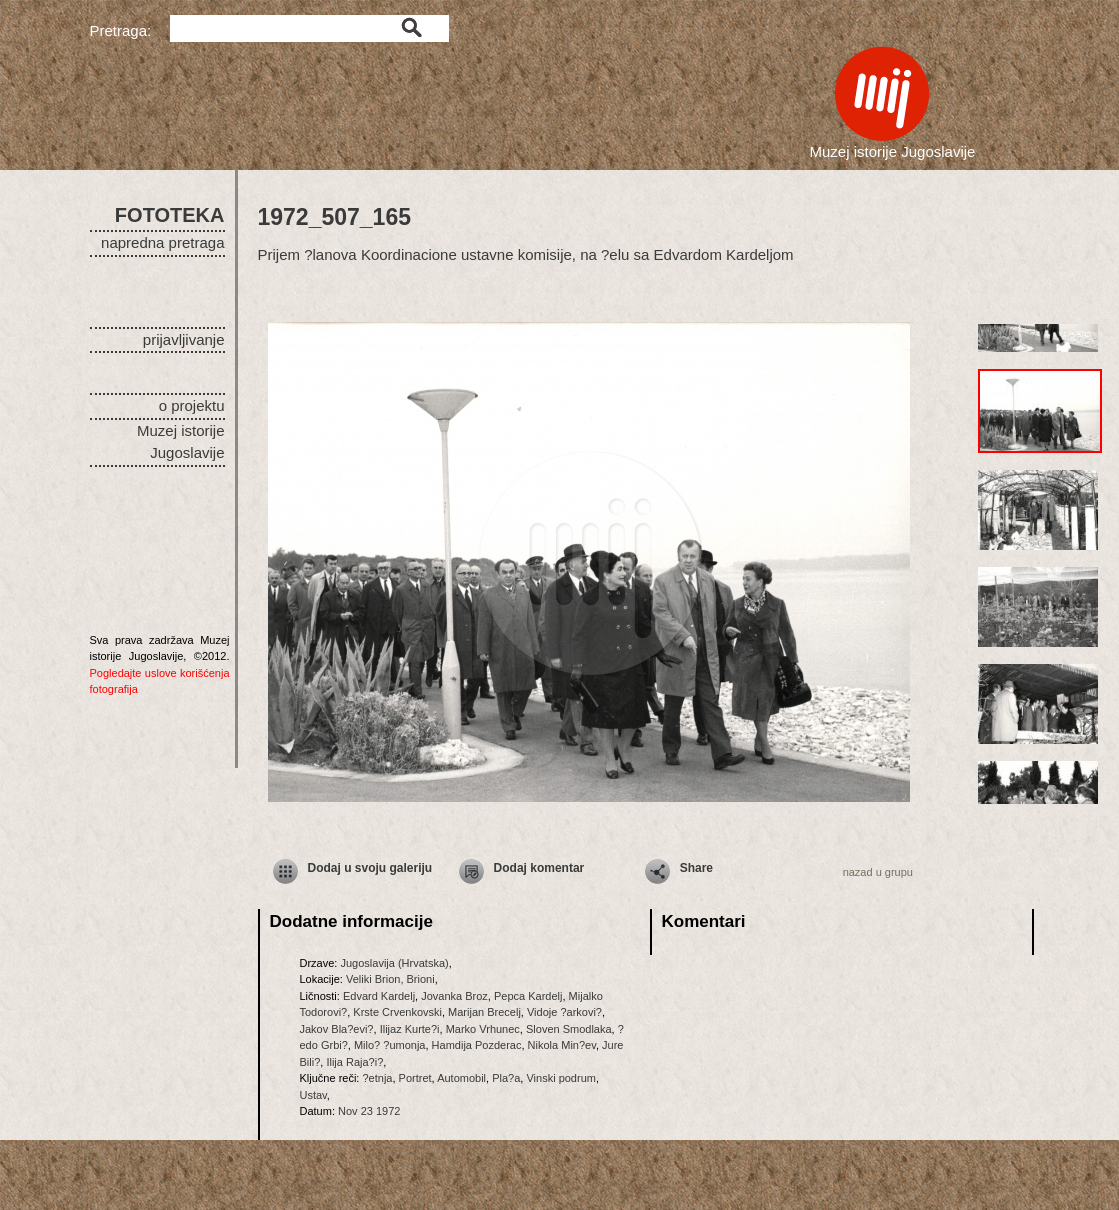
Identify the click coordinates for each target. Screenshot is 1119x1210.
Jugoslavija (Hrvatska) (394, 963)
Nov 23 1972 (369, 1111)
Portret (415, 1078)
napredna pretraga (162, 242)
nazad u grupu (878, 872)
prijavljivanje (184, 339)
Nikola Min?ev (562, 1045)
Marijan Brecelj (484, 1012)
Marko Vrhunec (483, 1029)
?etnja (377, 1078)
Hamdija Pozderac (477, 1045)
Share (696, 868)
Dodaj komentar (539, 868)
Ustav (313, 1095)
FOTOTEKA (170, 215)
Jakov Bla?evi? (337, 1029)
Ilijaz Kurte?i (410, 1029)
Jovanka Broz (454, 996)
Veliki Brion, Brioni (390, 979)
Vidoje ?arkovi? (564, 1012)
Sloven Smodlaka (569, 1029)
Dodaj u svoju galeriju (370, 868)
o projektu (192, 405)
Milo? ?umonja (390, 1045)
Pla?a (506, 1078)
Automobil (461, 1078)
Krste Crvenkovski (397, 1012)
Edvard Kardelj (379, 996)
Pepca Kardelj (528, 996)
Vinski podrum (561, 1078)
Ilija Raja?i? (354, 1062)
